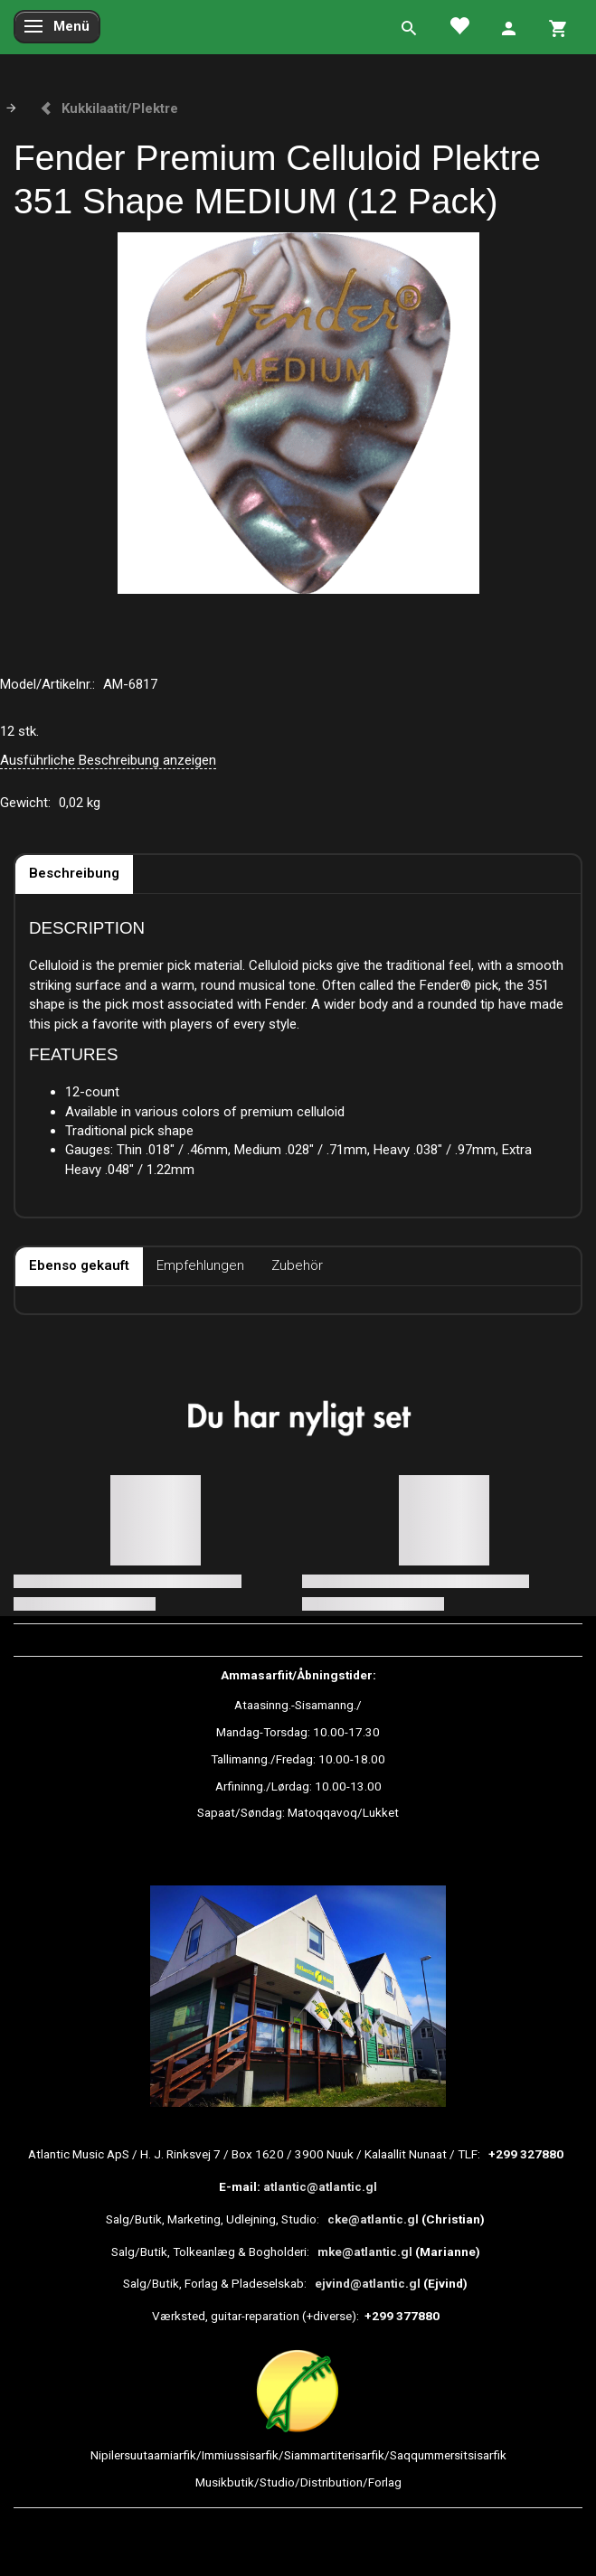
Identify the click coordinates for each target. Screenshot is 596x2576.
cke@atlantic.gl (373, 2219)
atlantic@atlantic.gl (320, 2186)
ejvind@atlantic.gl (368, 2283)
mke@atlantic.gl (364, 2251)
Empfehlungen (200, 1265)
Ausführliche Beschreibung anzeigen (108, 760)
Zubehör (297, 1265)
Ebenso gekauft (79, 1265)
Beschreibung (74, 873)
